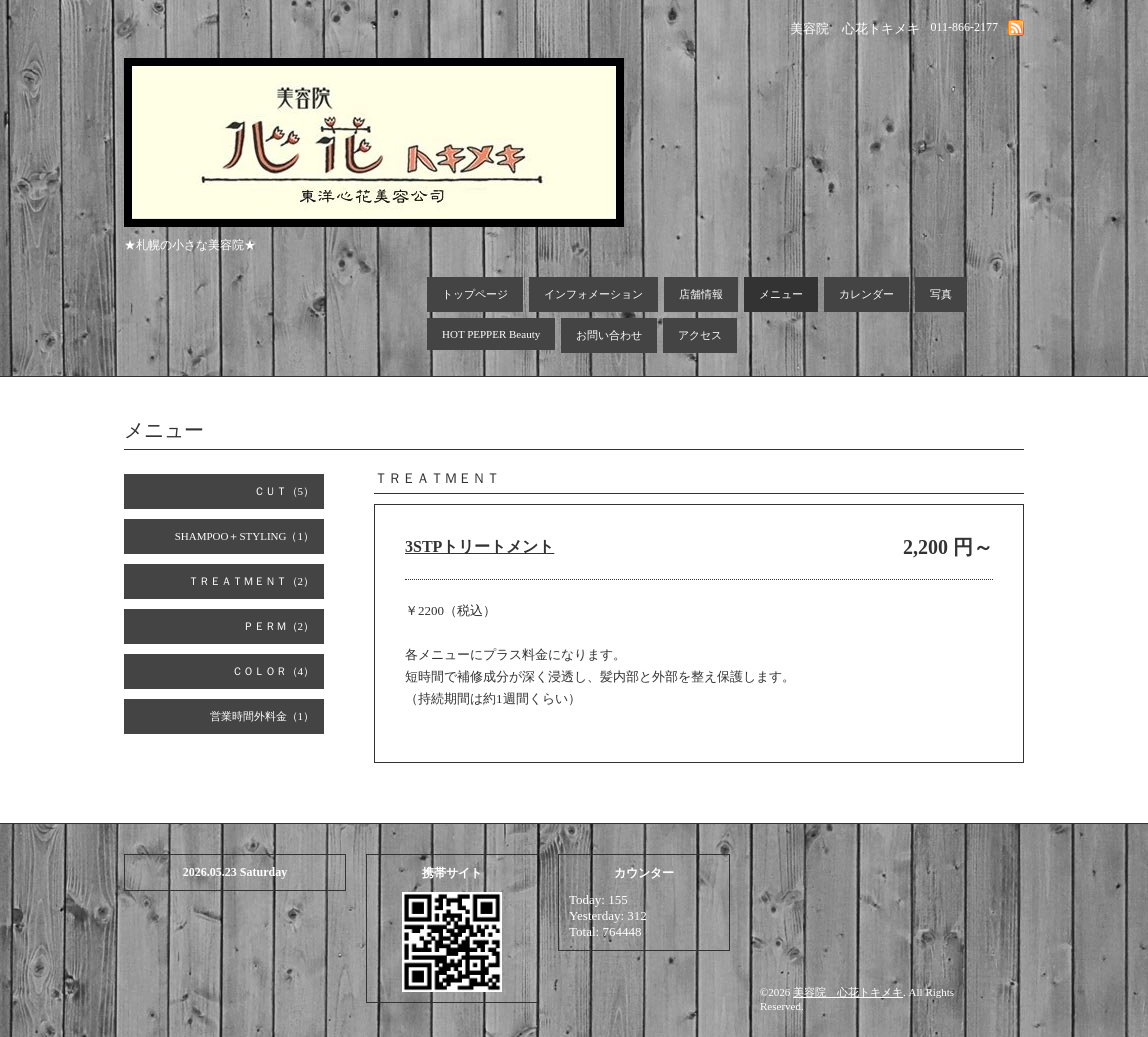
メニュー (781, 294)
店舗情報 (701, 294)
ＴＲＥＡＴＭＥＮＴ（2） (251, 581)
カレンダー (866, 294)
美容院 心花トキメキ (848, 992)
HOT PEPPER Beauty (491, 334)
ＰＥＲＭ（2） (279, 626)
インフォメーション (593, 294)
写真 (941, 294)
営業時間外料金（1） (262, 716)
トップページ (475, 294)
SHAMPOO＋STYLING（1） (244, 536)
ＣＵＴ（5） (284, 491)
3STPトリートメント (479, 546)
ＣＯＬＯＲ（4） (273, 671)
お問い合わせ (609, 335)
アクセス (700, 335)
